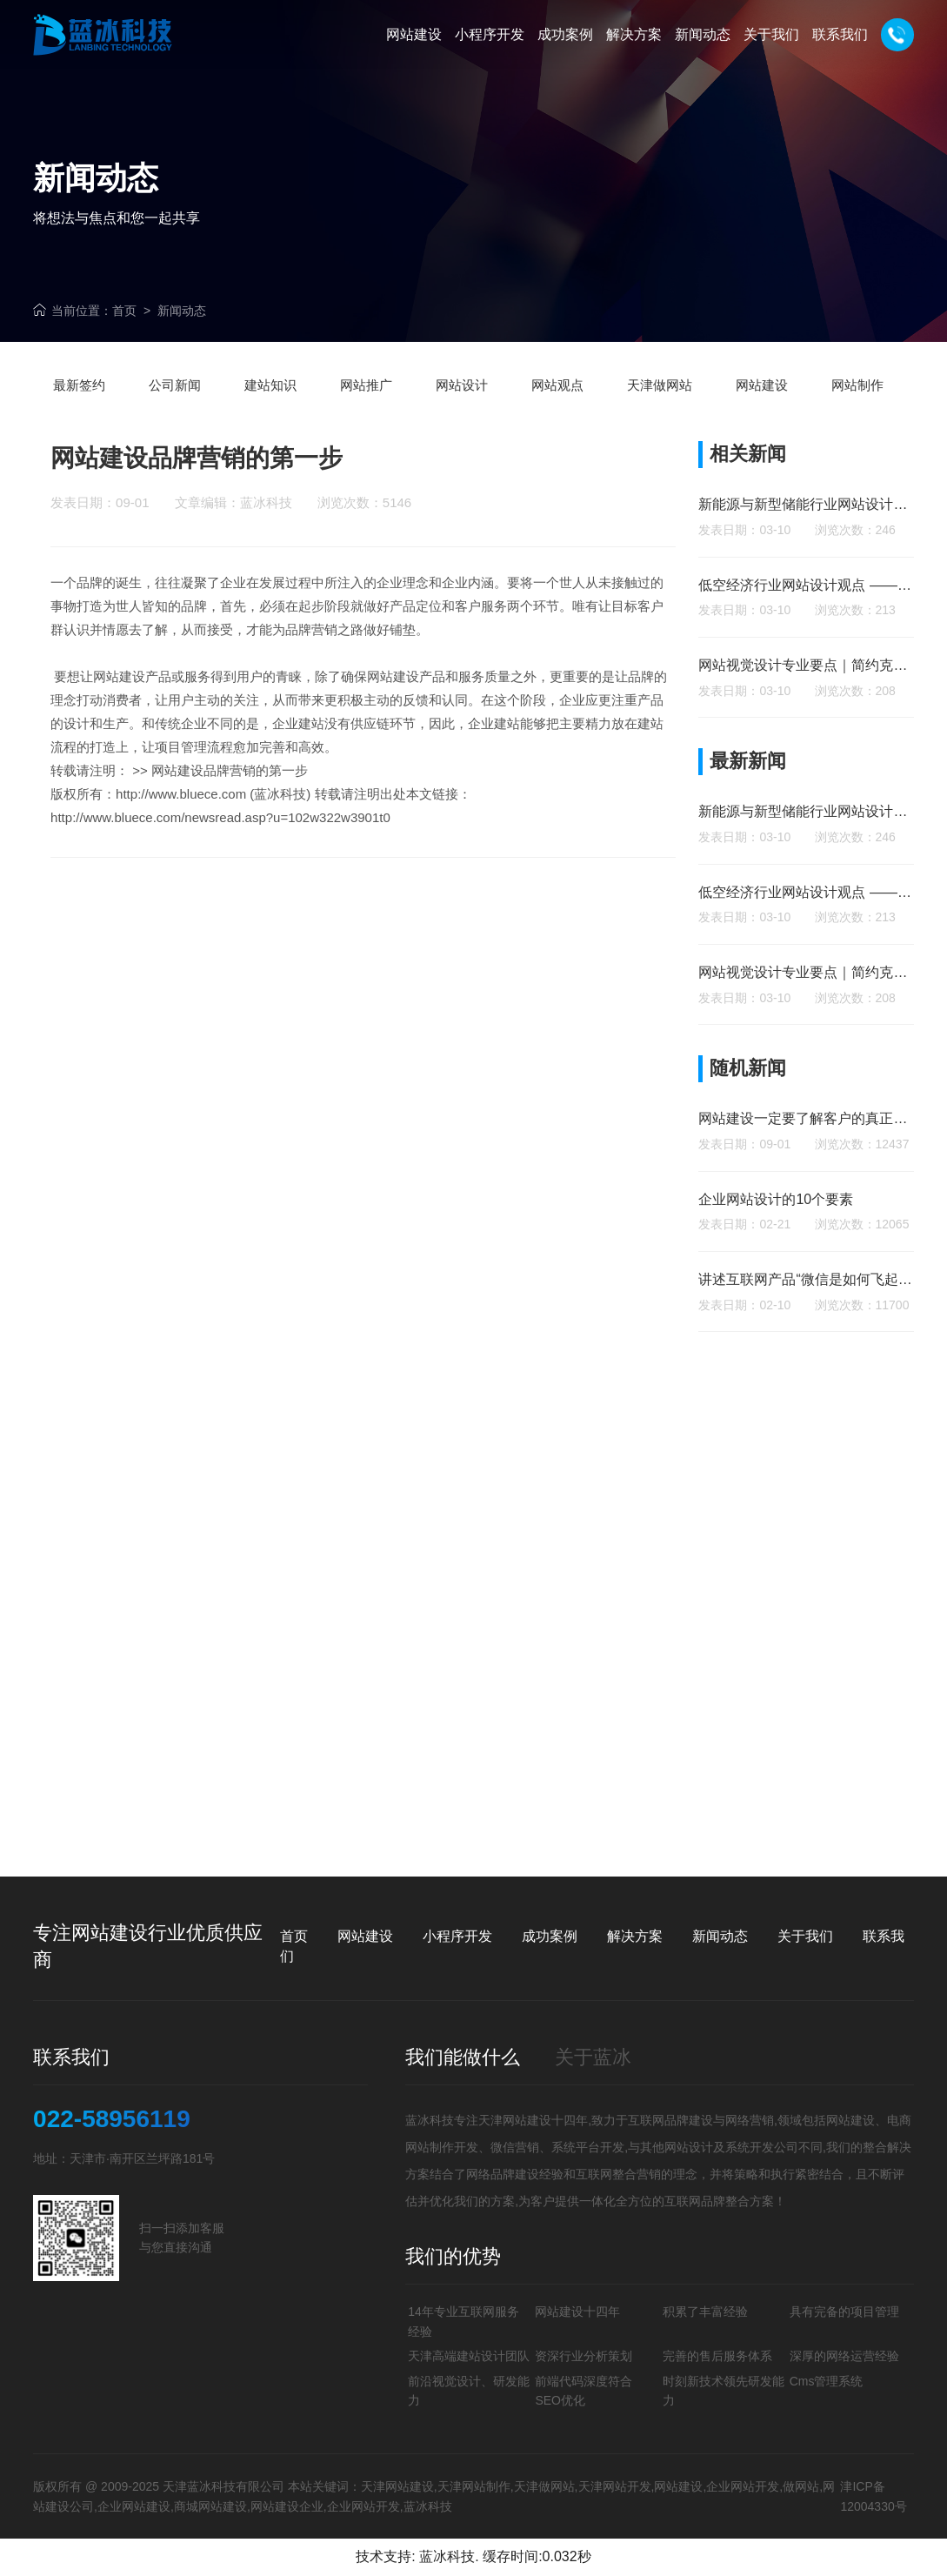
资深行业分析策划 (583, 2356)
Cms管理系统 (827, 2381)
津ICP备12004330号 (873, 2495)
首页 (124, 311)
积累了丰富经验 (705, 2311)
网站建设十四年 (577, 2311)
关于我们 (805, 1936)
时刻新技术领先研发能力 (723, 2390)
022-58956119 (111, 2119)
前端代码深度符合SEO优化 (583, 2390)
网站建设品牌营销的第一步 (229, 805)
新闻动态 (181, 311)
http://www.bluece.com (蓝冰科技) (213, 828)
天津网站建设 (514, 2120)
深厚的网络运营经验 (844, 2356)
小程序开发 (457, 1936)
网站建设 (119, 711)
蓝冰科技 (447, 2556)
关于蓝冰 (593, 2057)
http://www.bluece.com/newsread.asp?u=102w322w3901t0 (220, 852)
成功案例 (549, 1936)
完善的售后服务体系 (717, 2356)
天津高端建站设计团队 (469, 2356)
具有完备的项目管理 (844, 2311)
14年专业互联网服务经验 (463, 2321)
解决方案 (635, 1936)
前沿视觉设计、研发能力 (469, 2390)
